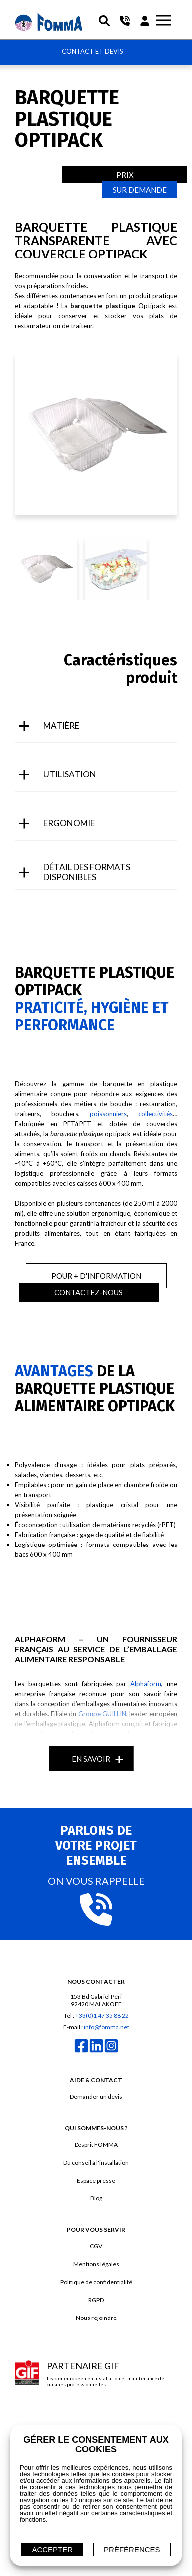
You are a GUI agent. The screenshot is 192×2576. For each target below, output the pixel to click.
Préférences (132, 2549)
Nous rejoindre (96, 2317)
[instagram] (111, 2051)
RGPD (96, 2300)
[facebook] (81, 2051)
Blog (96, 2198)
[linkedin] (96, 2051)
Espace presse (96, 2180)
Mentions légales (96, 2264)
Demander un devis (96, 2096)
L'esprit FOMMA (96, 2144)
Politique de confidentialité (96, 2282)
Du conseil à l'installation (96, 2162)
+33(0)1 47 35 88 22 (102, 2015)
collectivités (155, 1114)
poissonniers (108, 1114)
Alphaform (145, 1684)
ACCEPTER (52, 2549)
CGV (96, 2246)
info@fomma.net (106, 2027)
